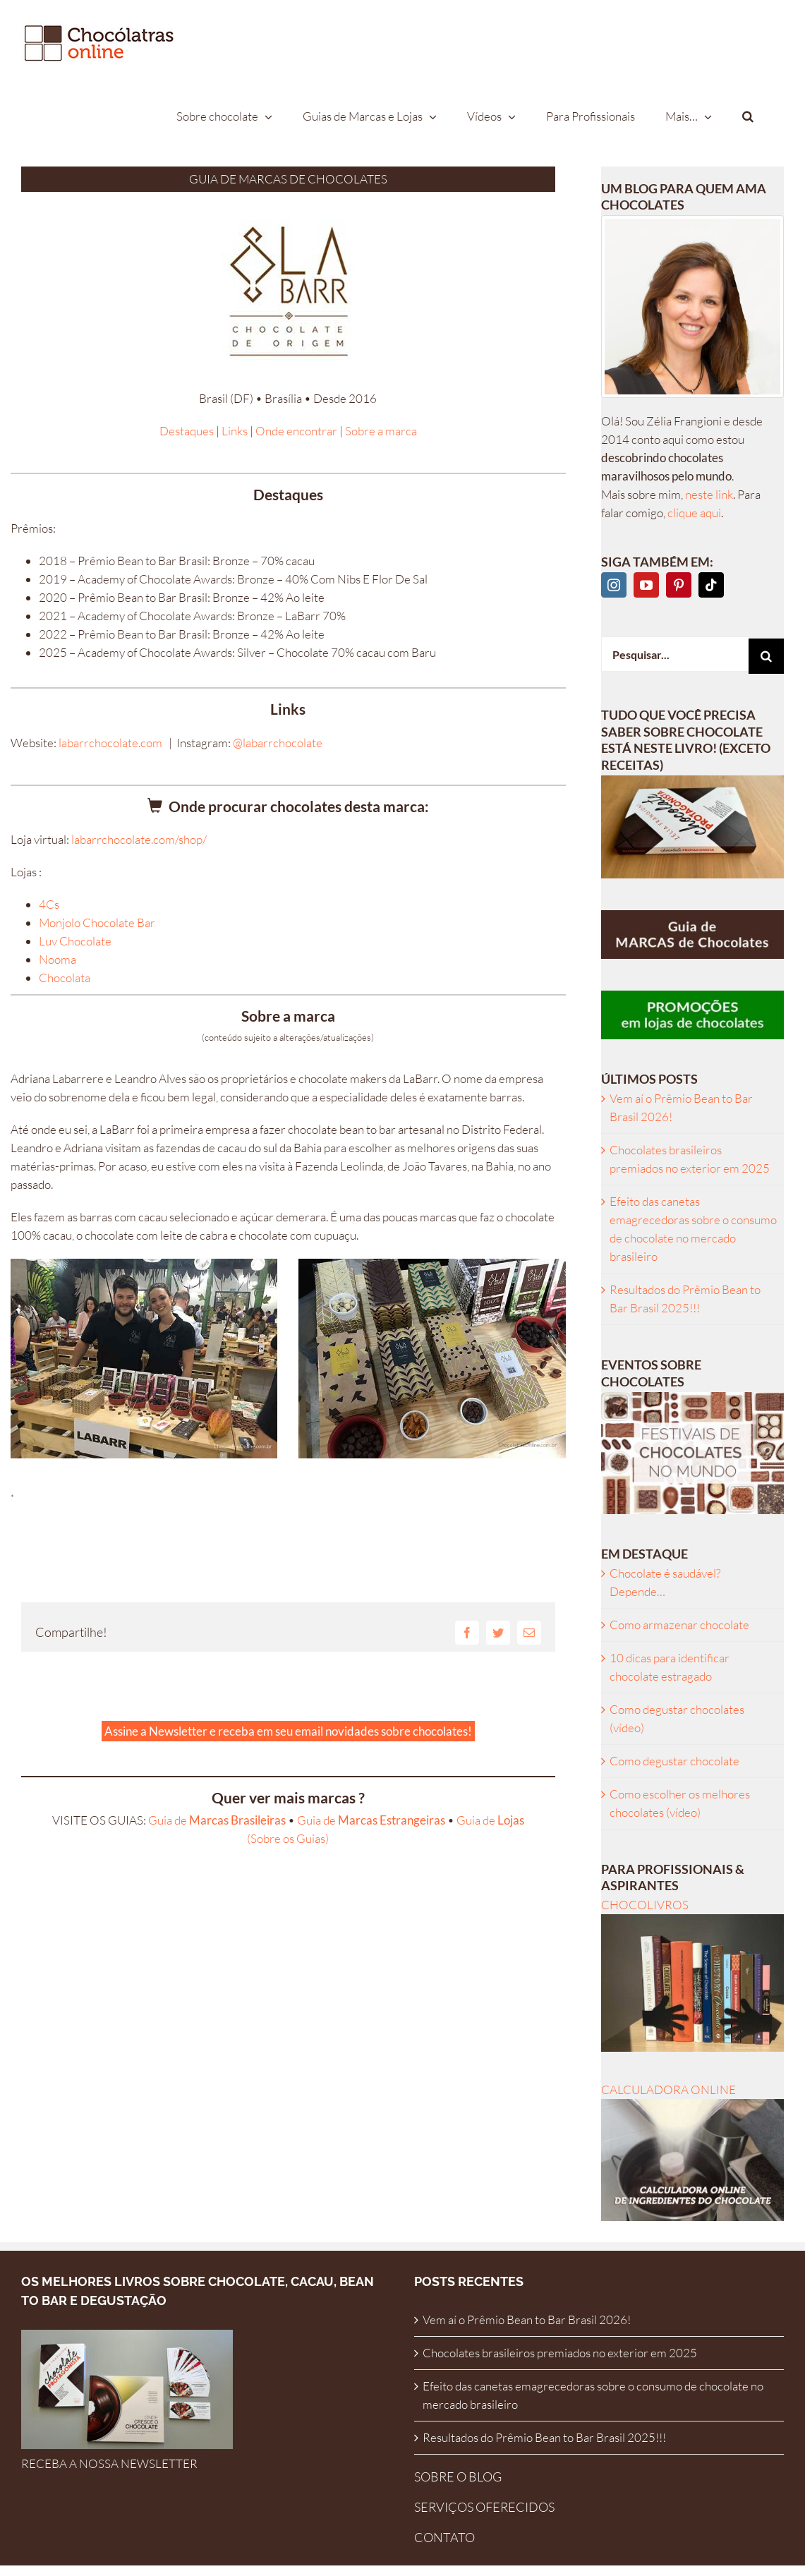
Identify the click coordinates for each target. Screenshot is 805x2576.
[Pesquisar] (766, 656)
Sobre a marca (381, 430)
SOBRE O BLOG (458, 2476)
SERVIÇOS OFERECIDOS (484, 2507)
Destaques (186, 430)
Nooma (57, 959)
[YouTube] (646, 585)
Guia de (217, 1820)
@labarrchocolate (277, 742)
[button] (747, 115)
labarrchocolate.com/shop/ (139, 839)
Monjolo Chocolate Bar (97, 922)
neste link (709, 494)
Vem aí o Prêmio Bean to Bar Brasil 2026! (527, 2319)
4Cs (49, 904)
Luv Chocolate (75, 940)
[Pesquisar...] (675, 654)
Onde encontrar (296, 430)
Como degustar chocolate (674, 1760)
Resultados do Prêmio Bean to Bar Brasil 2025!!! (544, 2437)
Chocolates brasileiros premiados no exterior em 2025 (560, 2352)
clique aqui (694, 512)
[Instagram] (614, 585)
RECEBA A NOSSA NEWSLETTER (109, 2463)
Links (235, 430)
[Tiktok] (711, 585)
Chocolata (64, 977)
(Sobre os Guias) (288, 1838)
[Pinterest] (678, 585)
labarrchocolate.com (110, 742)
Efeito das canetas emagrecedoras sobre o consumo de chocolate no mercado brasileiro (593, 2395)
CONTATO (444, 2537)
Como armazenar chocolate (679, 1624)
